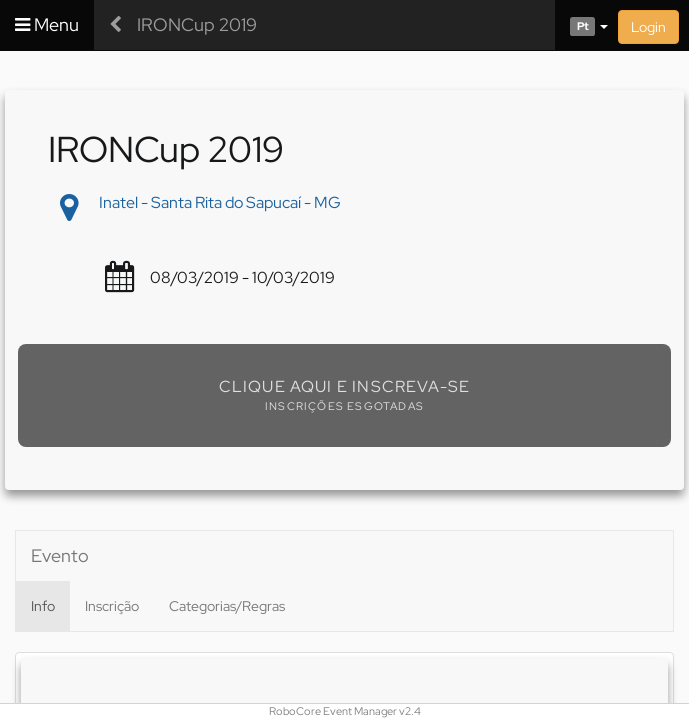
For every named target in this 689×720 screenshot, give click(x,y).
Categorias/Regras (227, 606)
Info (43, 606)
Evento (60, 555)
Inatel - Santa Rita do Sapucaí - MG (220, 202)
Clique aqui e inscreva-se (345, 386)
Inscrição (112, 606)
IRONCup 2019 (197, 24)
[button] (581, 25)
